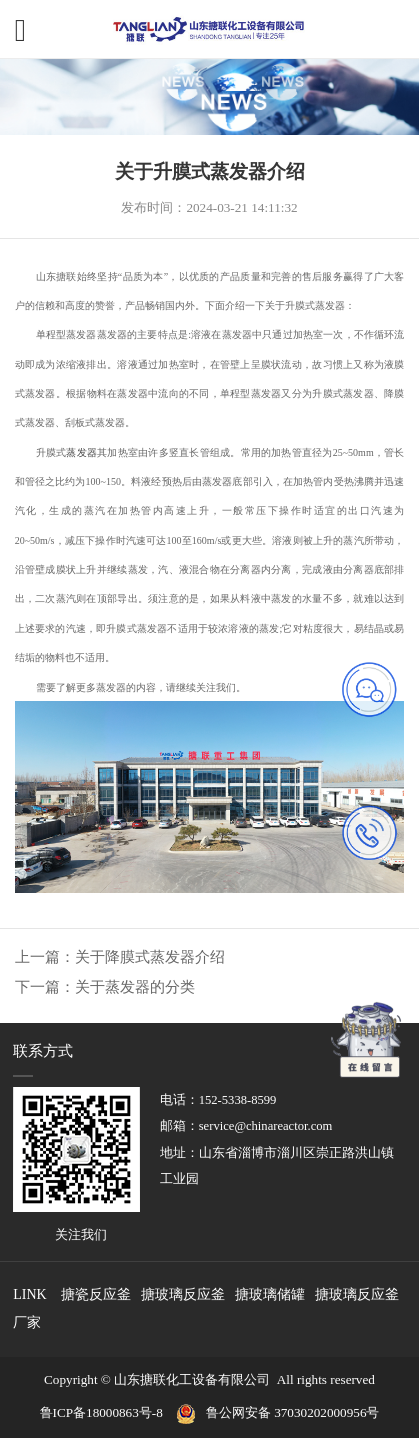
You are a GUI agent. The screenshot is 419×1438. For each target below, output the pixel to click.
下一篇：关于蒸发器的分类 (105, 987)
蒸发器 (81, 452)
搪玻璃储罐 (270, 1294)
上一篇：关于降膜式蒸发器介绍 (120, 957)
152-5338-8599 (238, 1100)
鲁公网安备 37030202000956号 (293, 1412)
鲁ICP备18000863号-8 (108, 1412)
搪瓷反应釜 (96, 1294)
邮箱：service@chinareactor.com (246, 1126)
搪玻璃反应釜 (183, 1294)
